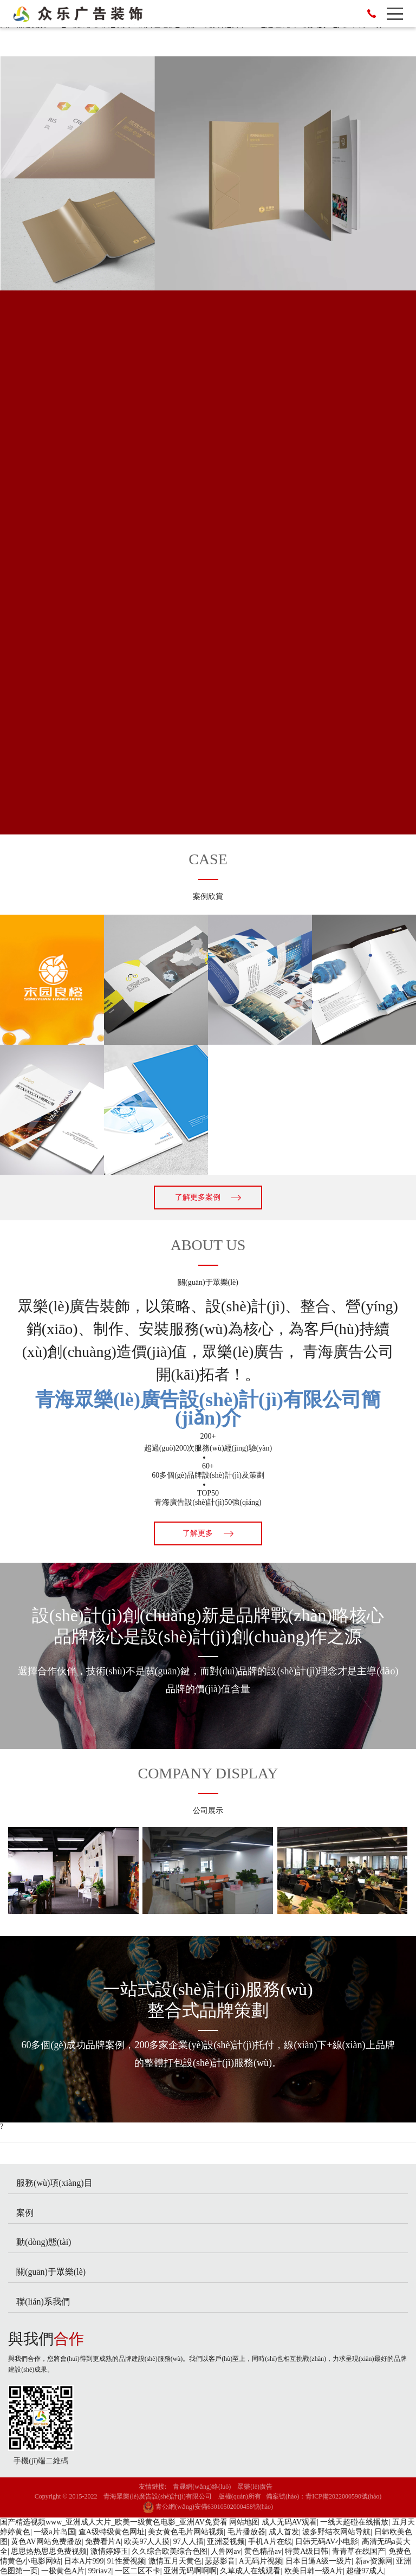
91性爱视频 (126, 2561)
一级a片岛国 (54, 2532)
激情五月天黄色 (175, 2561)
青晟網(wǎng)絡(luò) (202, 2486)
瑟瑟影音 (220, 2561)
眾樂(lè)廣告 (254, 2486)
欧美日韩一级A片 (313, 2571)
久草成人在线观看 (250, 2571)
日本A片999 (83, 2561)
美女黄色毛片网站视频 (186, 2532)
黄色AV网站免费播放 (46, 2542)
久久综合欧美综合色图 (169, 2551)
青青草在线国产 (358, 2551)
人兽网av (225, 2551)
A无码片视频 (260, 2561)
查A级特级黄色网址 (112, 2532)
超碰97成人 (365, 2571)
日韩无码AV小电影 (326, 2542)
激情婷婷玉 (109, 2551)
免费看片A (103, 2542)
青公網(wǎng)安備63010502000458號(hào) (208, 2506)
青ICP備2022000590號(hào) (343, 2496)
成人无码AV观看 (289, 2522)
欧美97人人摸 (147, 2542)
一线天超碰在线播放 (354, 2522)
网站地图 (244, 2522)
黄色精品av (263, 2551)
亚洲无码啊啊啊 (190, 2571)
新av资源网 (374, 2561)
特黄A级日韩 (306, 2551)
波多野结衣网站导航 (336, 2532)
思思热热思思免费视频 (49, 2551)
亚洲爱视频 (226, 2542)
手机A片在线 (269, 2542)
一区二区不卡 (137, 2571)
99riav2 (100, 2571)
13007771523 (371, 13)
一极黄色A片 (62, 2571)
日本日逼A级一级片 (318, 2561)
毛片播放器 (246, 2532)
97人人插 (188, 2542)
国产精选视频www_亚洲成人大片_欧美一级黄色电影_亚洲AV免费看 (113, 2522)
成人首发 (284, 2532)
